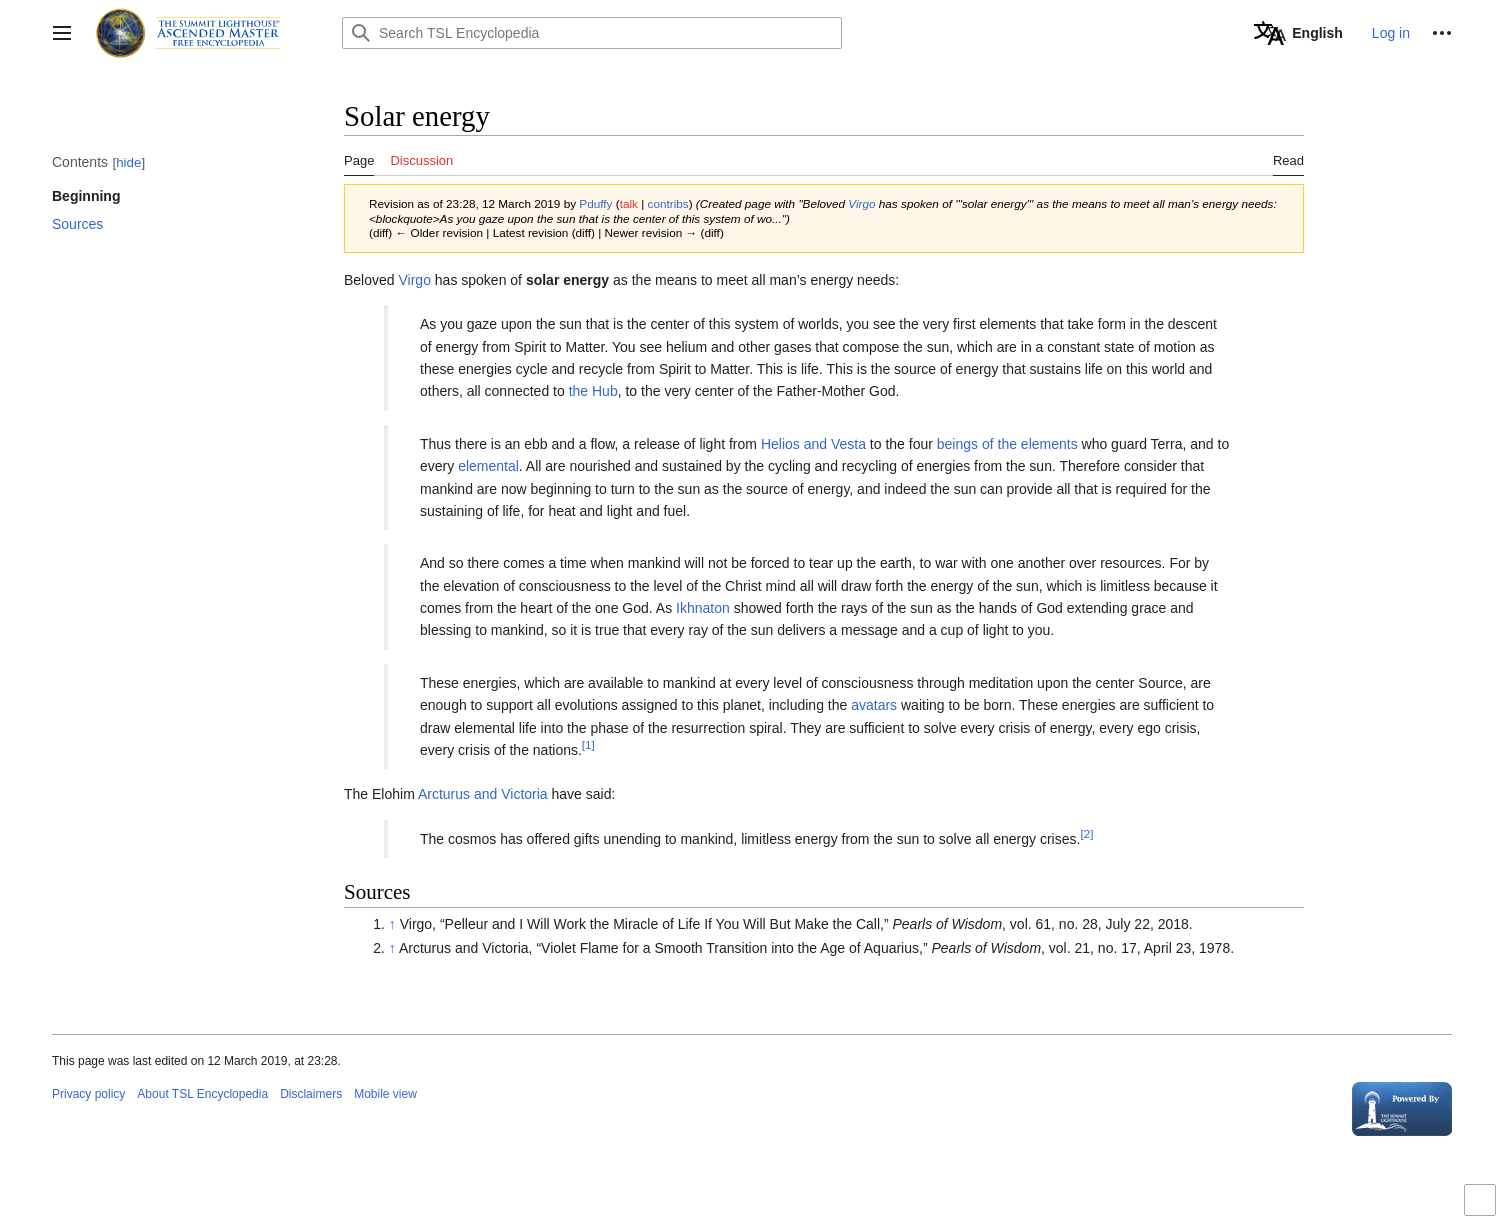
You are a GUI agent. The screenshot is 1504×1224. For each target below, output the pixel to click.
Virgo (861, 203)
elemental (488, 466)
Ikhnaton (703, 608)
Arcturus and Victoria (483, 794)
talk (629, 203)
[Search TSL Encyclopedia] (592, 33)
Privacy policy (88, 1094)
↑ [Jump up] (392, 924)
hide (128, 162)
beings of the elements (1007, 444)
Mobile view (385, 1094)
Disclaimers (311, 1094)
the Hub (593, 391)
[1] (588, 744)
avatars (874, 705)
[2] (1086, 833)
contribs (668, 203)
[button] (62, 33)
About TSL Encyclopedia (202, 1094)
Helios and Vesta (813, 444)
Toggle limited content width (1483, 1208)
